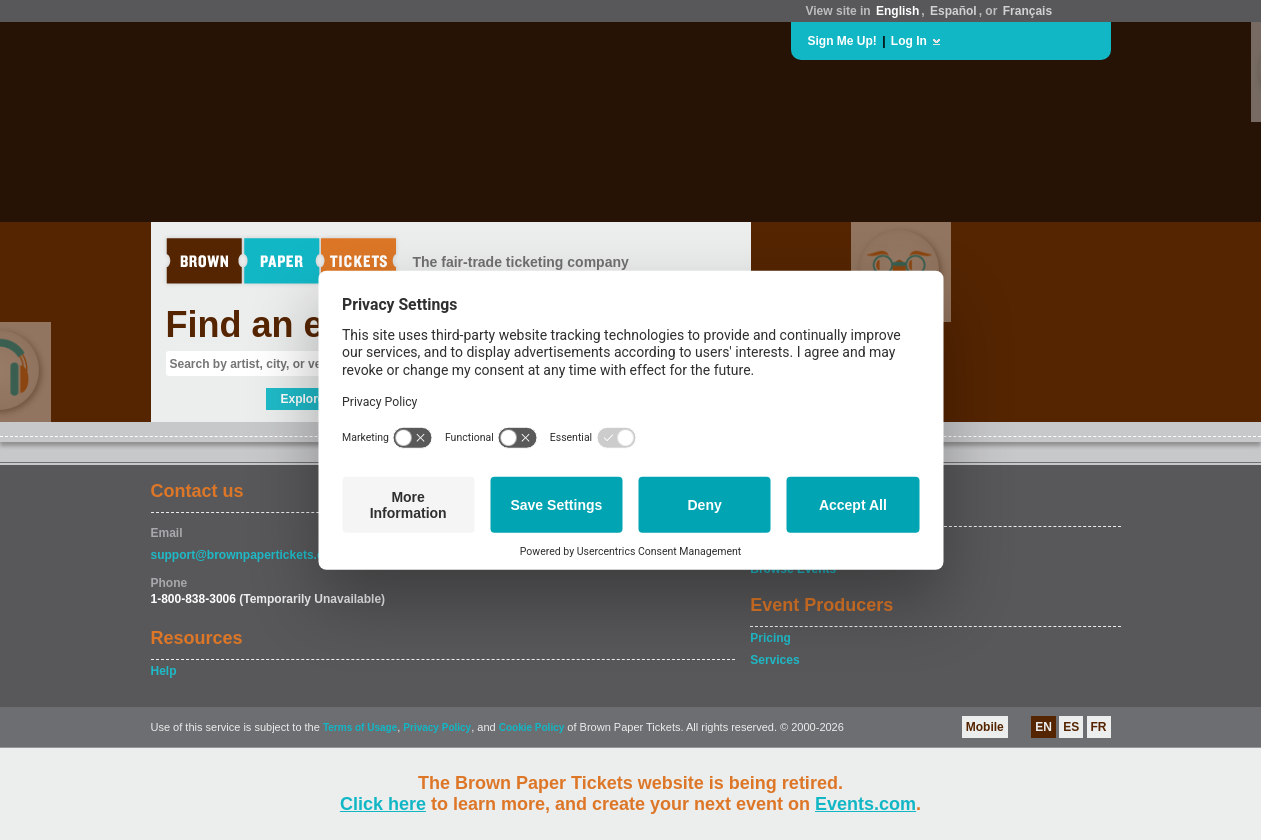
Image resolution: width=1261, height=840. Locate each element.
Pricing (770, 638)
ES (1071, 727)
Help (164, 671)
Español (953, 11)
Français (1027, 11)
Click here (383, 804)
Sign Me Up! (842, 41)
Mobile (985, 727)
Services (774, 660)
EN (1043, 727)
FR (1099, 727)
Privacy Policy (437, 727)
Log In (909, 41)
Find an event (282, 324)
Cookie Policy (532, 727)
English (897, 11)
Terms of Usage (360, 727)
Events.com (865, 804)
